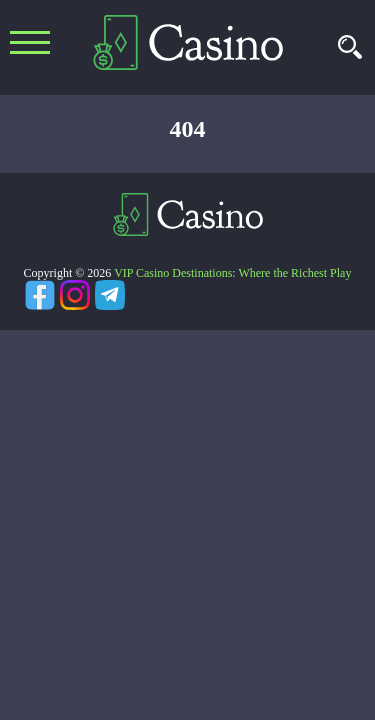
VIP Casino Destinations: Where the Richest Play (232, 273)
